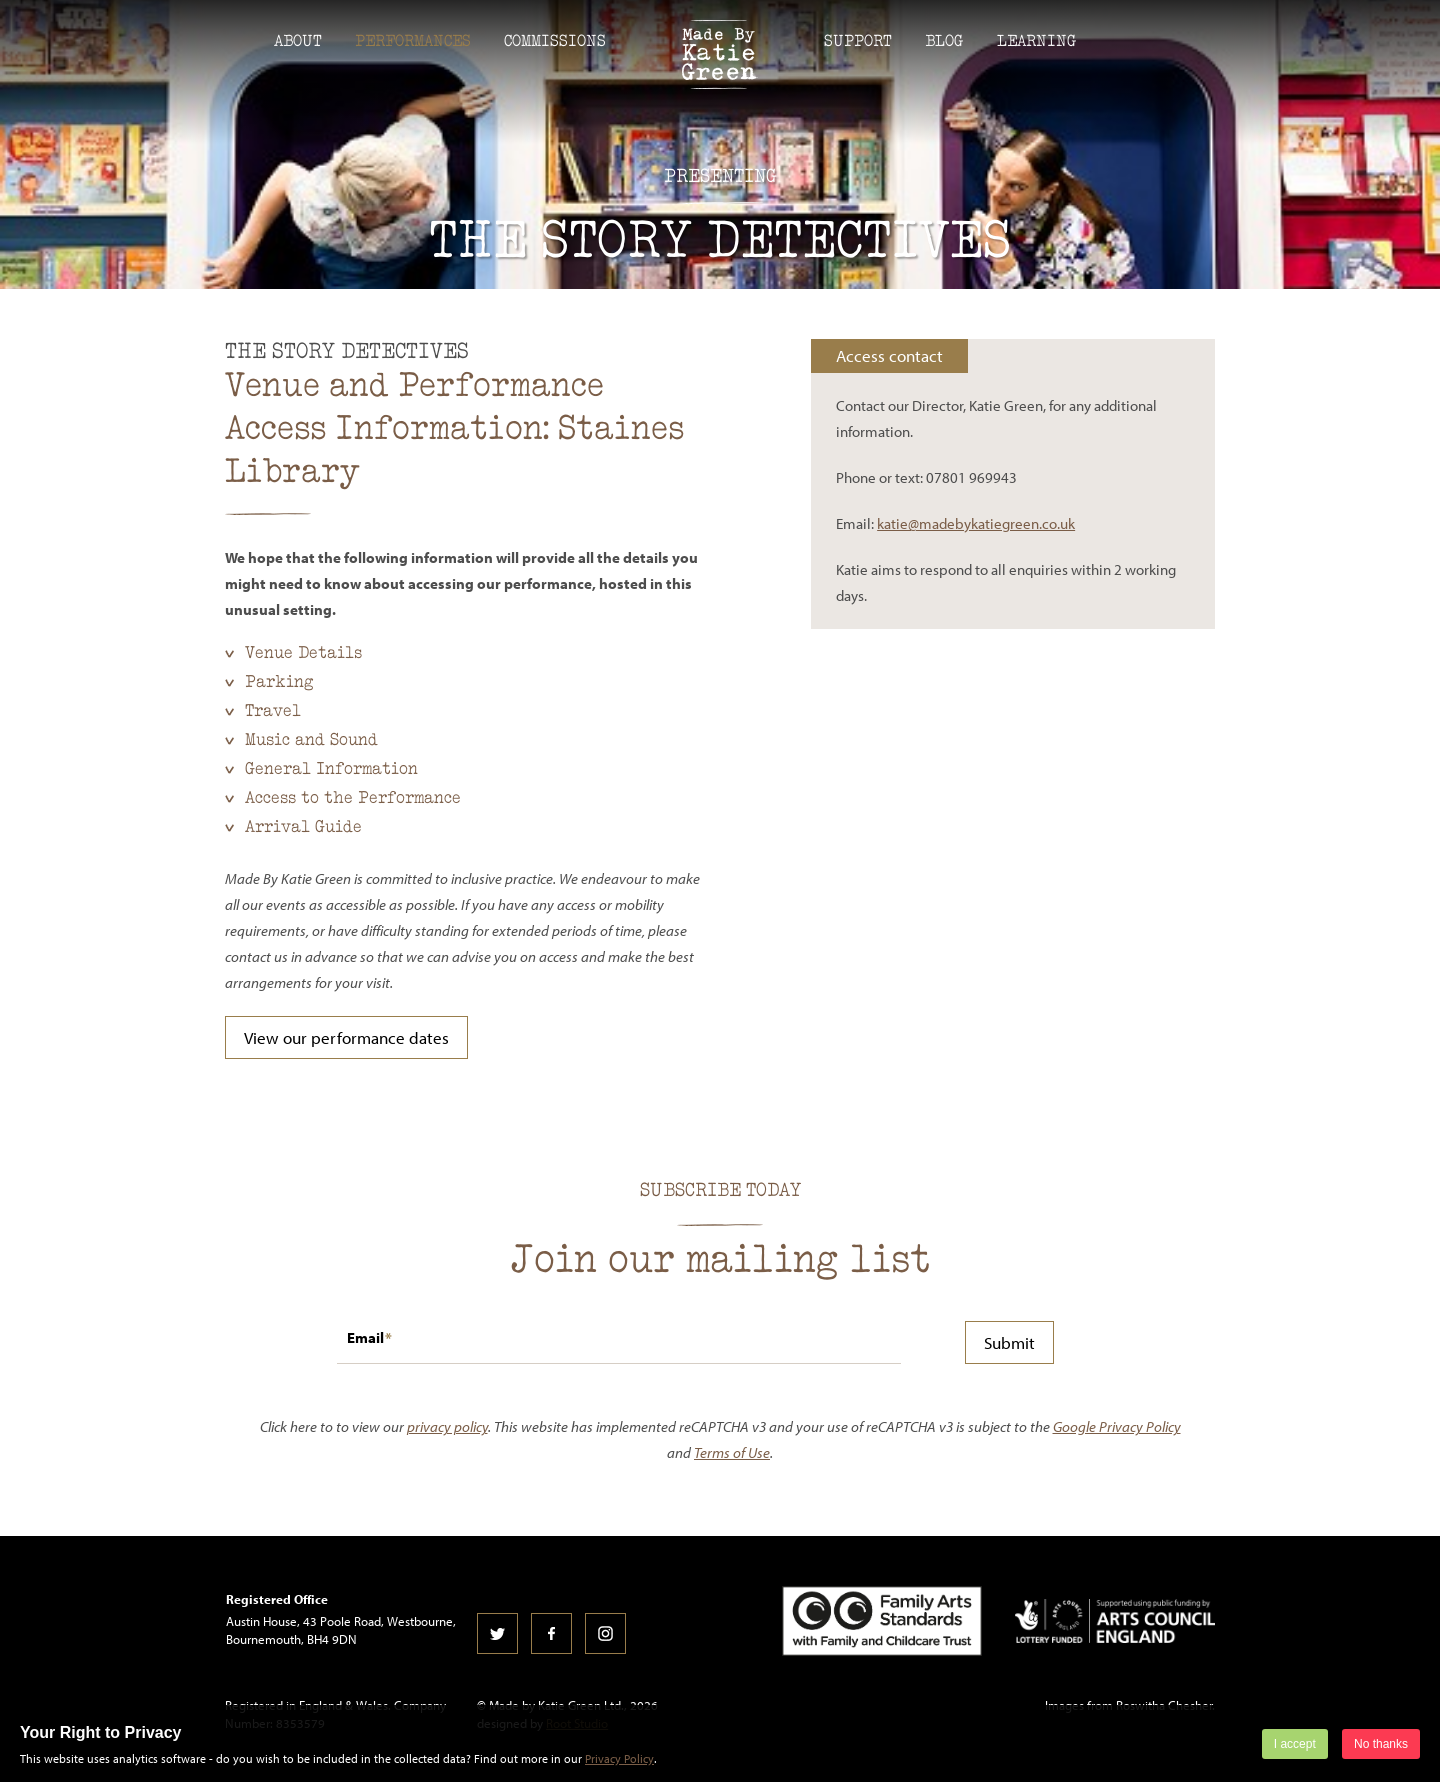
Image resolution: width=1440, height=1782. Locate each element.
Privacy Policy (619, 1758)
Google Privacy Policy (1117, 1426)
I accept (1295, 1744)
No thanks (1381, 1744)
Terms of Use (732, 1452)
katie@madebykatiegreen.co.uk (976, 523)
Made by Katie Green (720, 54)
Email (365, 1337)
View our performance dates (346, 1037)
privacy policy (447, 1426)
